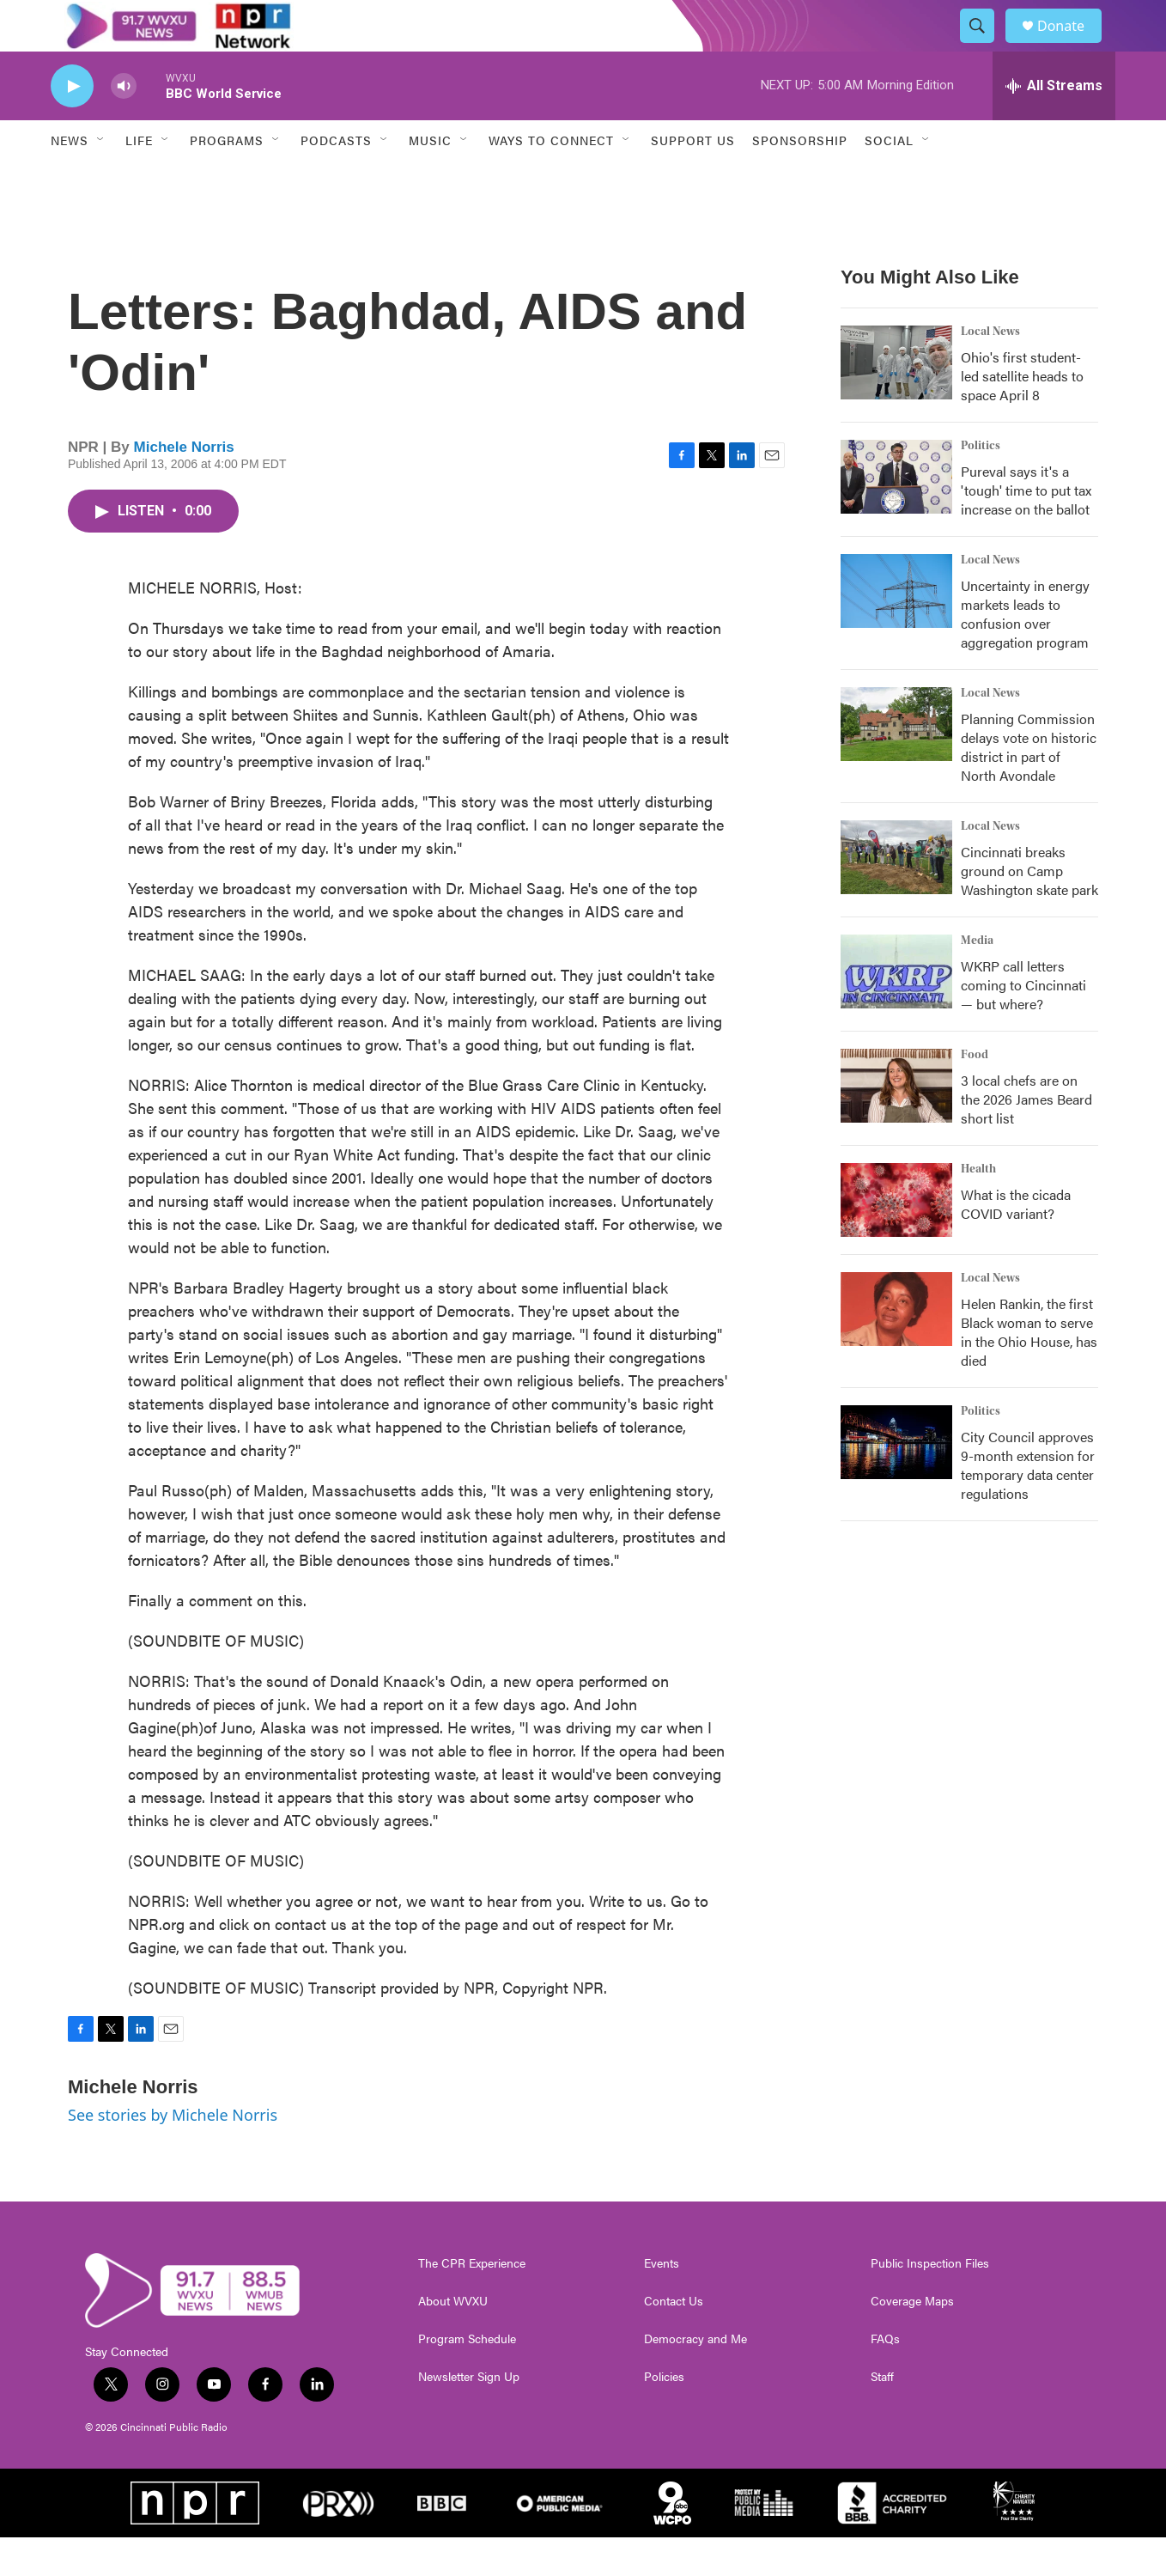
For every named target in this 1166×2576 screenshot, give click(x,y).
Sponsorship (799, 178)
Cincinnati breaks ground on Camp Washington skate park (1029, 909)
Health (978, 1208)
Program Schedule (467, 2377)
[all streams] (1054, 124)
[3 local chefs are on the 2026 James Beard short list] (896, 1124)
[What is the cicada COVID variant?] (896, 1239)
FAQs (885, 2377)
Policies (664, 2415)
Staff (882, 2415)
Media (977, 979)
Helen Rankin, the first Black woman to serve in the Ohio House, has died (1029, 1370)
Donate (1071, 45)
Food (974, 1093)
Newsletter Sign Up (468, 2415)
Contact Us (673, 2340)
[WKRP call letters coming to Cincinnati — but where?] (896, 1010)
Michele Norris (184, 486)
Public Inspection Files (930, 2302)
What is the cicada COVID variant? (1016, 1242)
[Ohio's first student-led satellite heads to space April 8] (896, 401)
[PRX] (338, 2541)
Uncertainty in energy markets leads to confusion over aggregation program (1025, 652)
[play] (72, 125)
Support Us (693, 178)
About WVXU (453, 2340)
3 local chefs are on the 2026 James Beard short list (1026, 1137)
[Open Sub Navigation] (101, 179)
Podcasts (336, 178)
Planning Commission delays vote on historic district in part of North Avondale (1028, 785)
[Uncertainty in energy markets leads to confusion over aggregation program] (896, 630)
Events (661, 2302)
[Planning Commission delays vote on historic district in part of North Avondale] (896, 763)
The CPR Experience (471, 2302)
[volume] (123, 125)
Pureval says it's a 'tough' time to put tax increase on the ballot (1026, 528)
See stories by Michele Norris (172, 2153)
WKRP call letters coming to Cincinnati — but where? (1023, 1023)
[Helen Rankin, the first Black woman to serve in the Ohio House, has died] (896, 1348)
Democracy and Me (695, 2377)
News (69, 178)
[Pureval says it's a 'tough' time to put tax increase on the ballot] (896, 515)
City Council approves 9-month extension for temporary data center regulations (1028, 1503)
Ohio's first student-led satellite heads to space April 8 (1022, 414)
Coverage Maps (912, 2340)
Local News (990, 370)
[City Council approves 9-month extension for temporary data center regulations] (896, 1481)
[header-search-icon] (985, 45)
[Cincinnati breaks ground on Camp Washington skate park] (896, 896)
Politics (980, 484)
